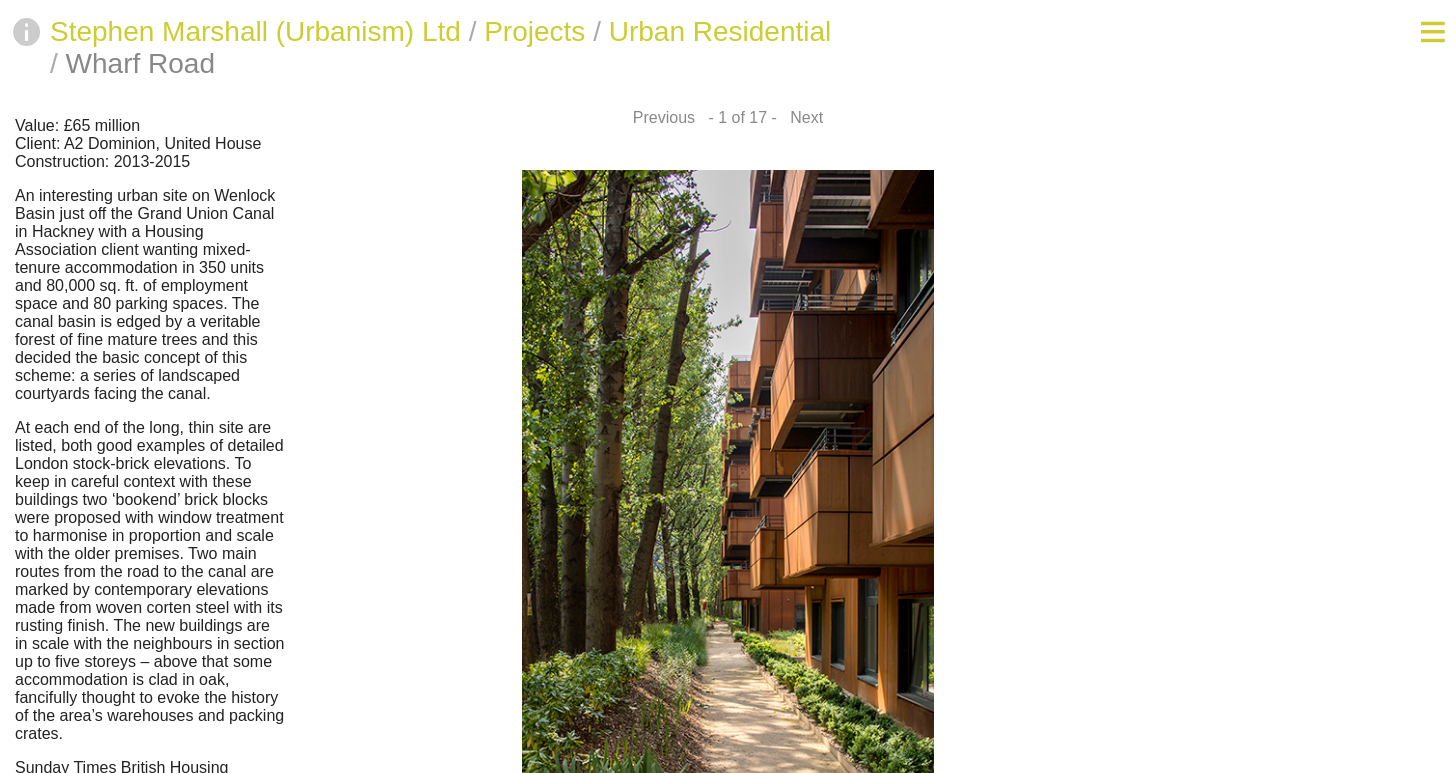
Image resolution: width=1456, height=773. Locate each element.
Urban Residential (720, 31)
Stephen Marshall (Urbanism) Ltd (255, 31)
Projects (534, 31)
